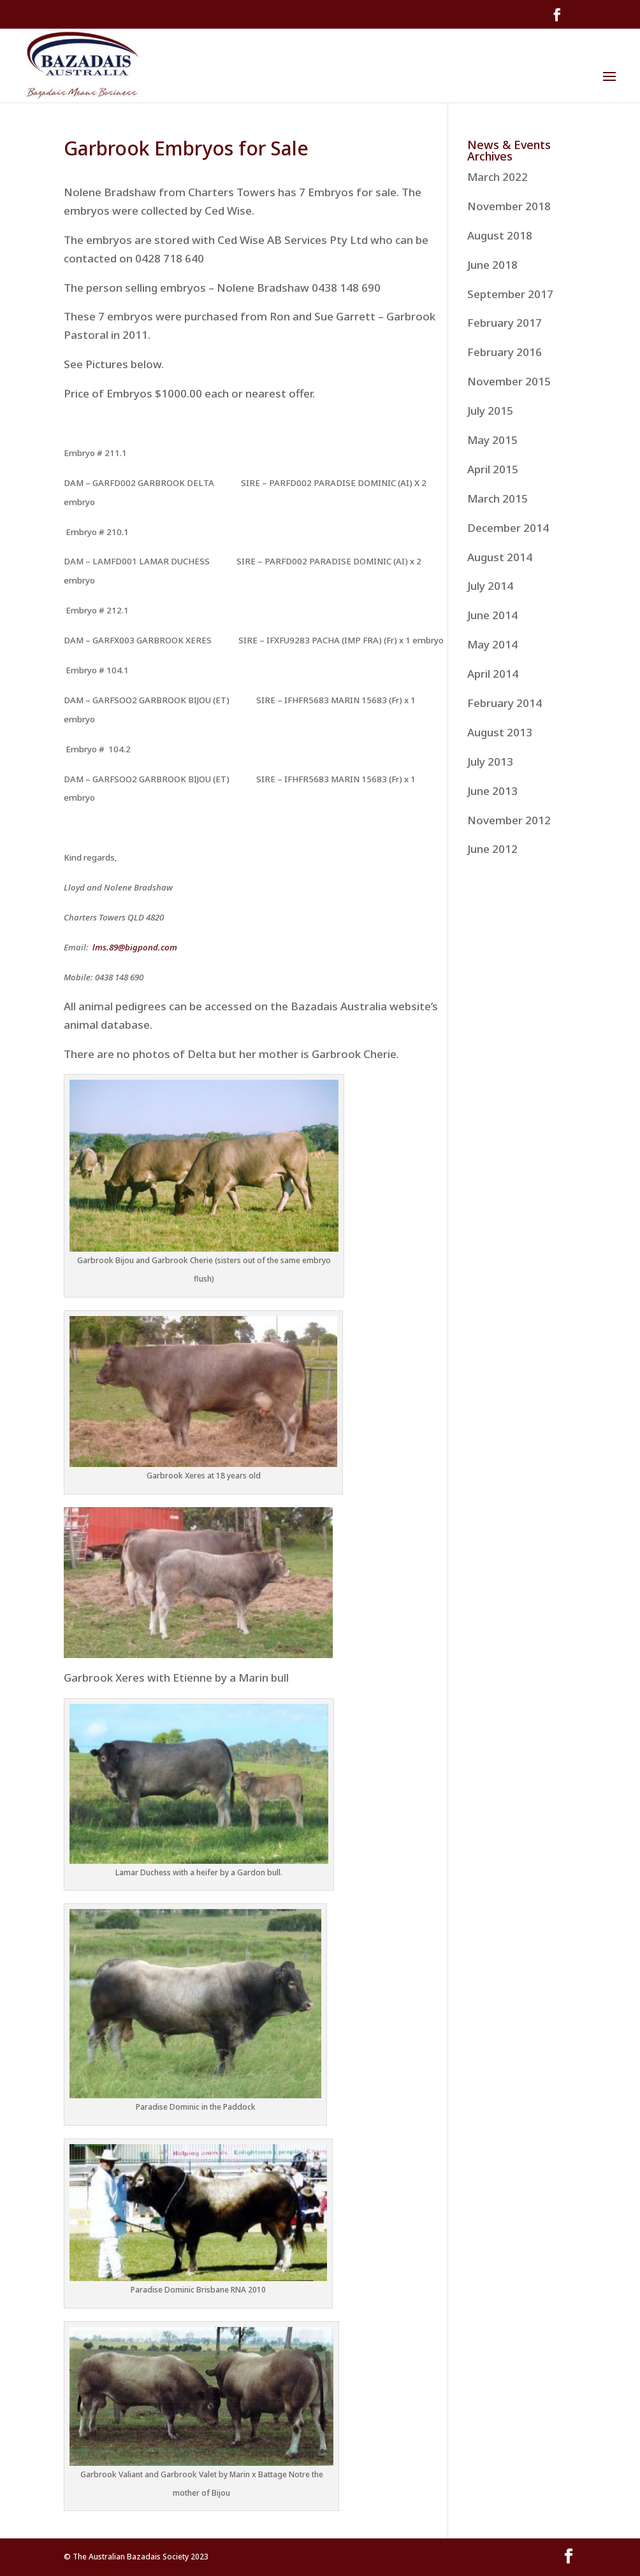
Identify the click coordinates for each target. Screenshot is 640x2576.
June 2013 (492, 791)
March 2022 (497, 176)
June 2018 (492, 264)
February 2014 (504, 703)
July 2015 (490, 410)
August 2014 (499, 557)
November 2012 (509, 820)
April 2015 (492, 469)
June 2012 (492, 848)
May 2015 (492, 440)
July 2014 (490, 585)
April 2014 (492, 673)
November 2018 (509, 206)
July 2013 (490, 761)
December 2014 (508, 527)
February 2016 (504, 352)
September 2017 (510, 294)
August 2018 (499, 235)
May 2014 (492, 644)
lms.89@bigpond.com (134, 947)
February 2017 (504, 322)
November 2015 (509, 381)
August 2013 (499, 732)
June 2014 (492, 615)
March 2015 (497, 498)
